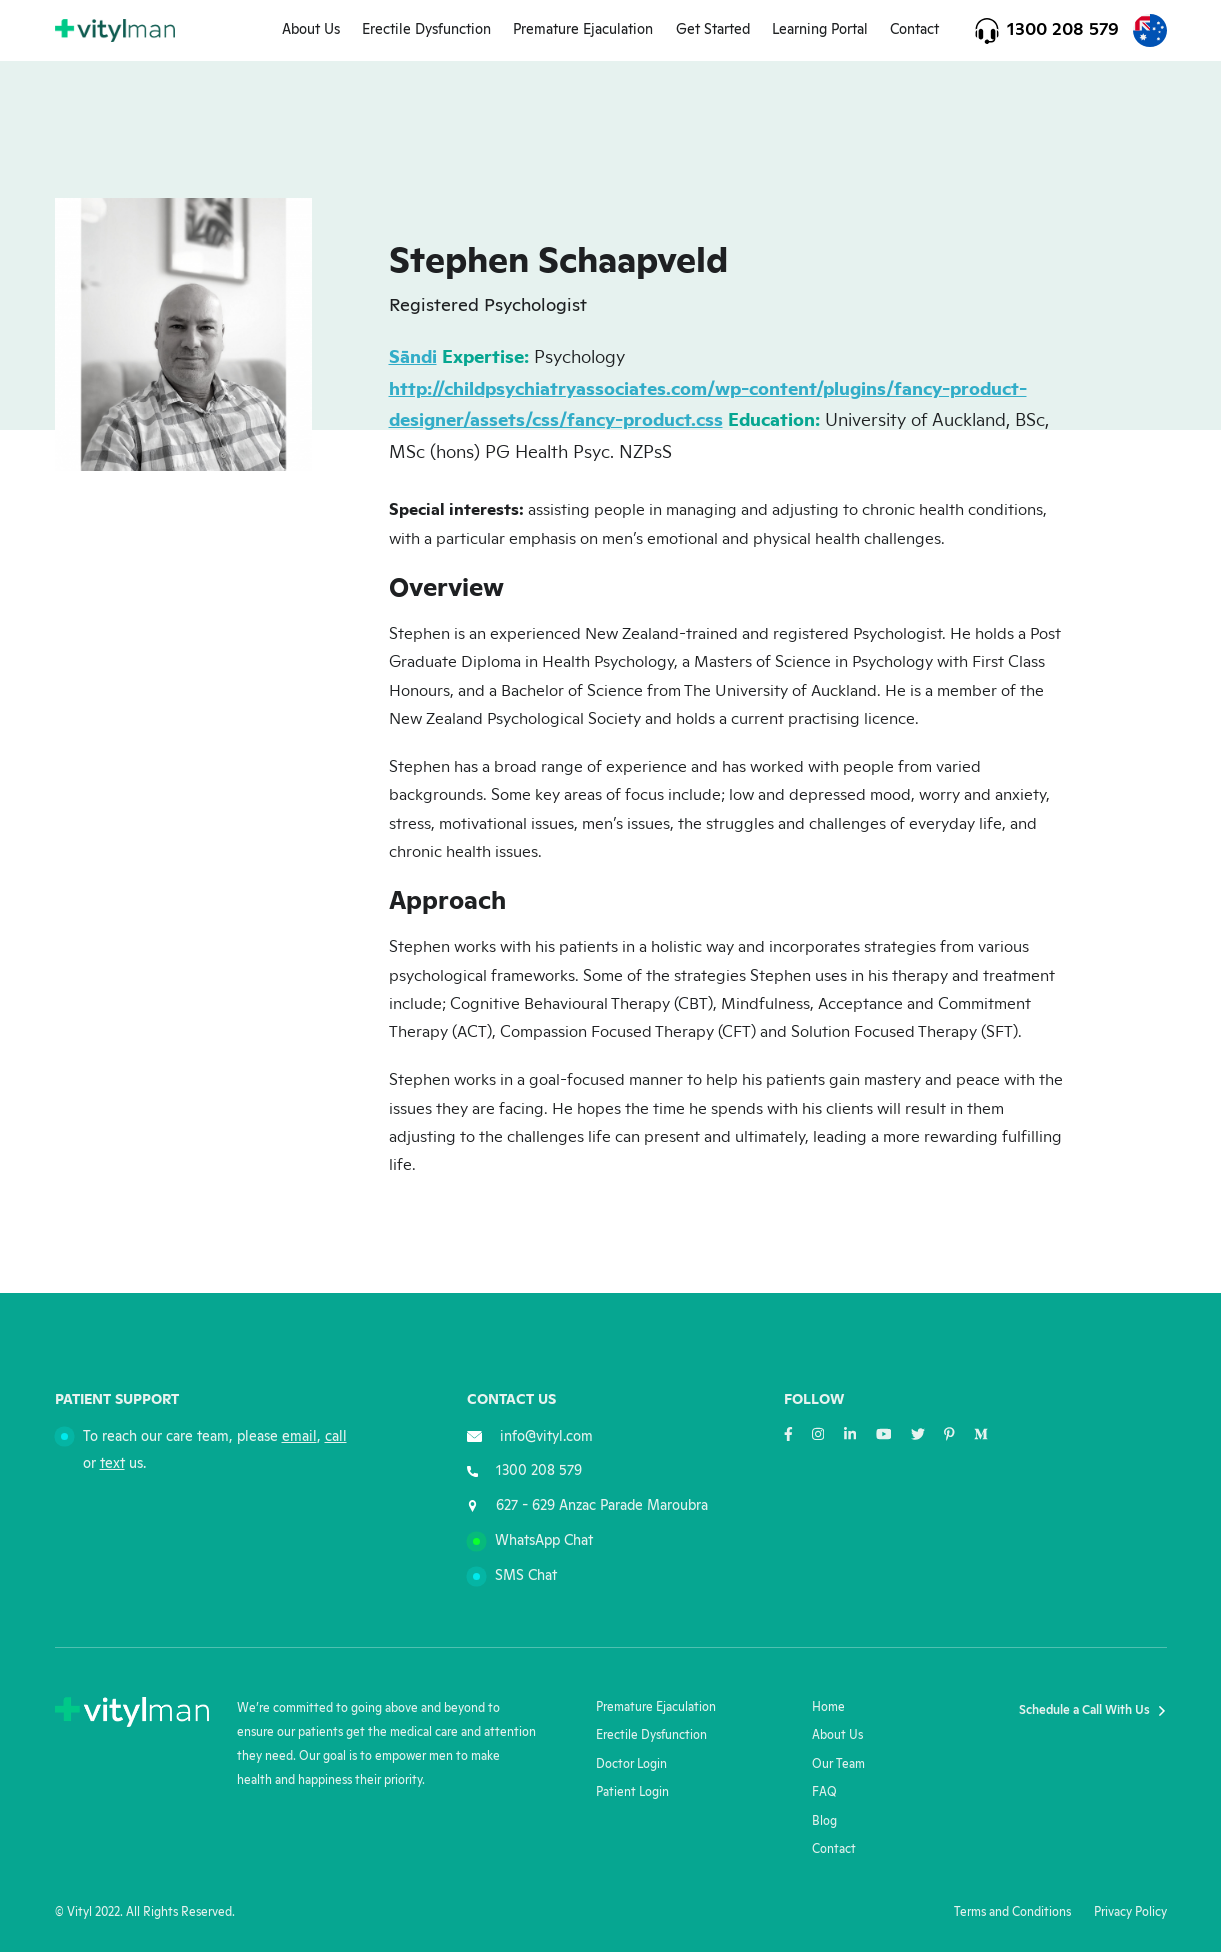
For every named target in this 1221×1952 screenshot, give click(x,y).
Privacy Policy (1130, 1912)
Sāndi (413, 358)
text (112, 1464)
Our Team (838, 1764)
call (336, 1437)
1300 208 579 (1063, 30)
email (299, 1437)
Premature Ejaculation (583, 30)
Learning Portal (820, 30)
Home (828, 1707)
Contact (914, 30)
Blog (824, 1821)
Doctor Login (631, 1764)
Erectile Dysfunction (426, 30)
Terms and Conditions (1012, 1912)
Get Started (713, 30)
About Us (311, 30)
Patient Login (632, 1792)
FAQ (824, 1792)
